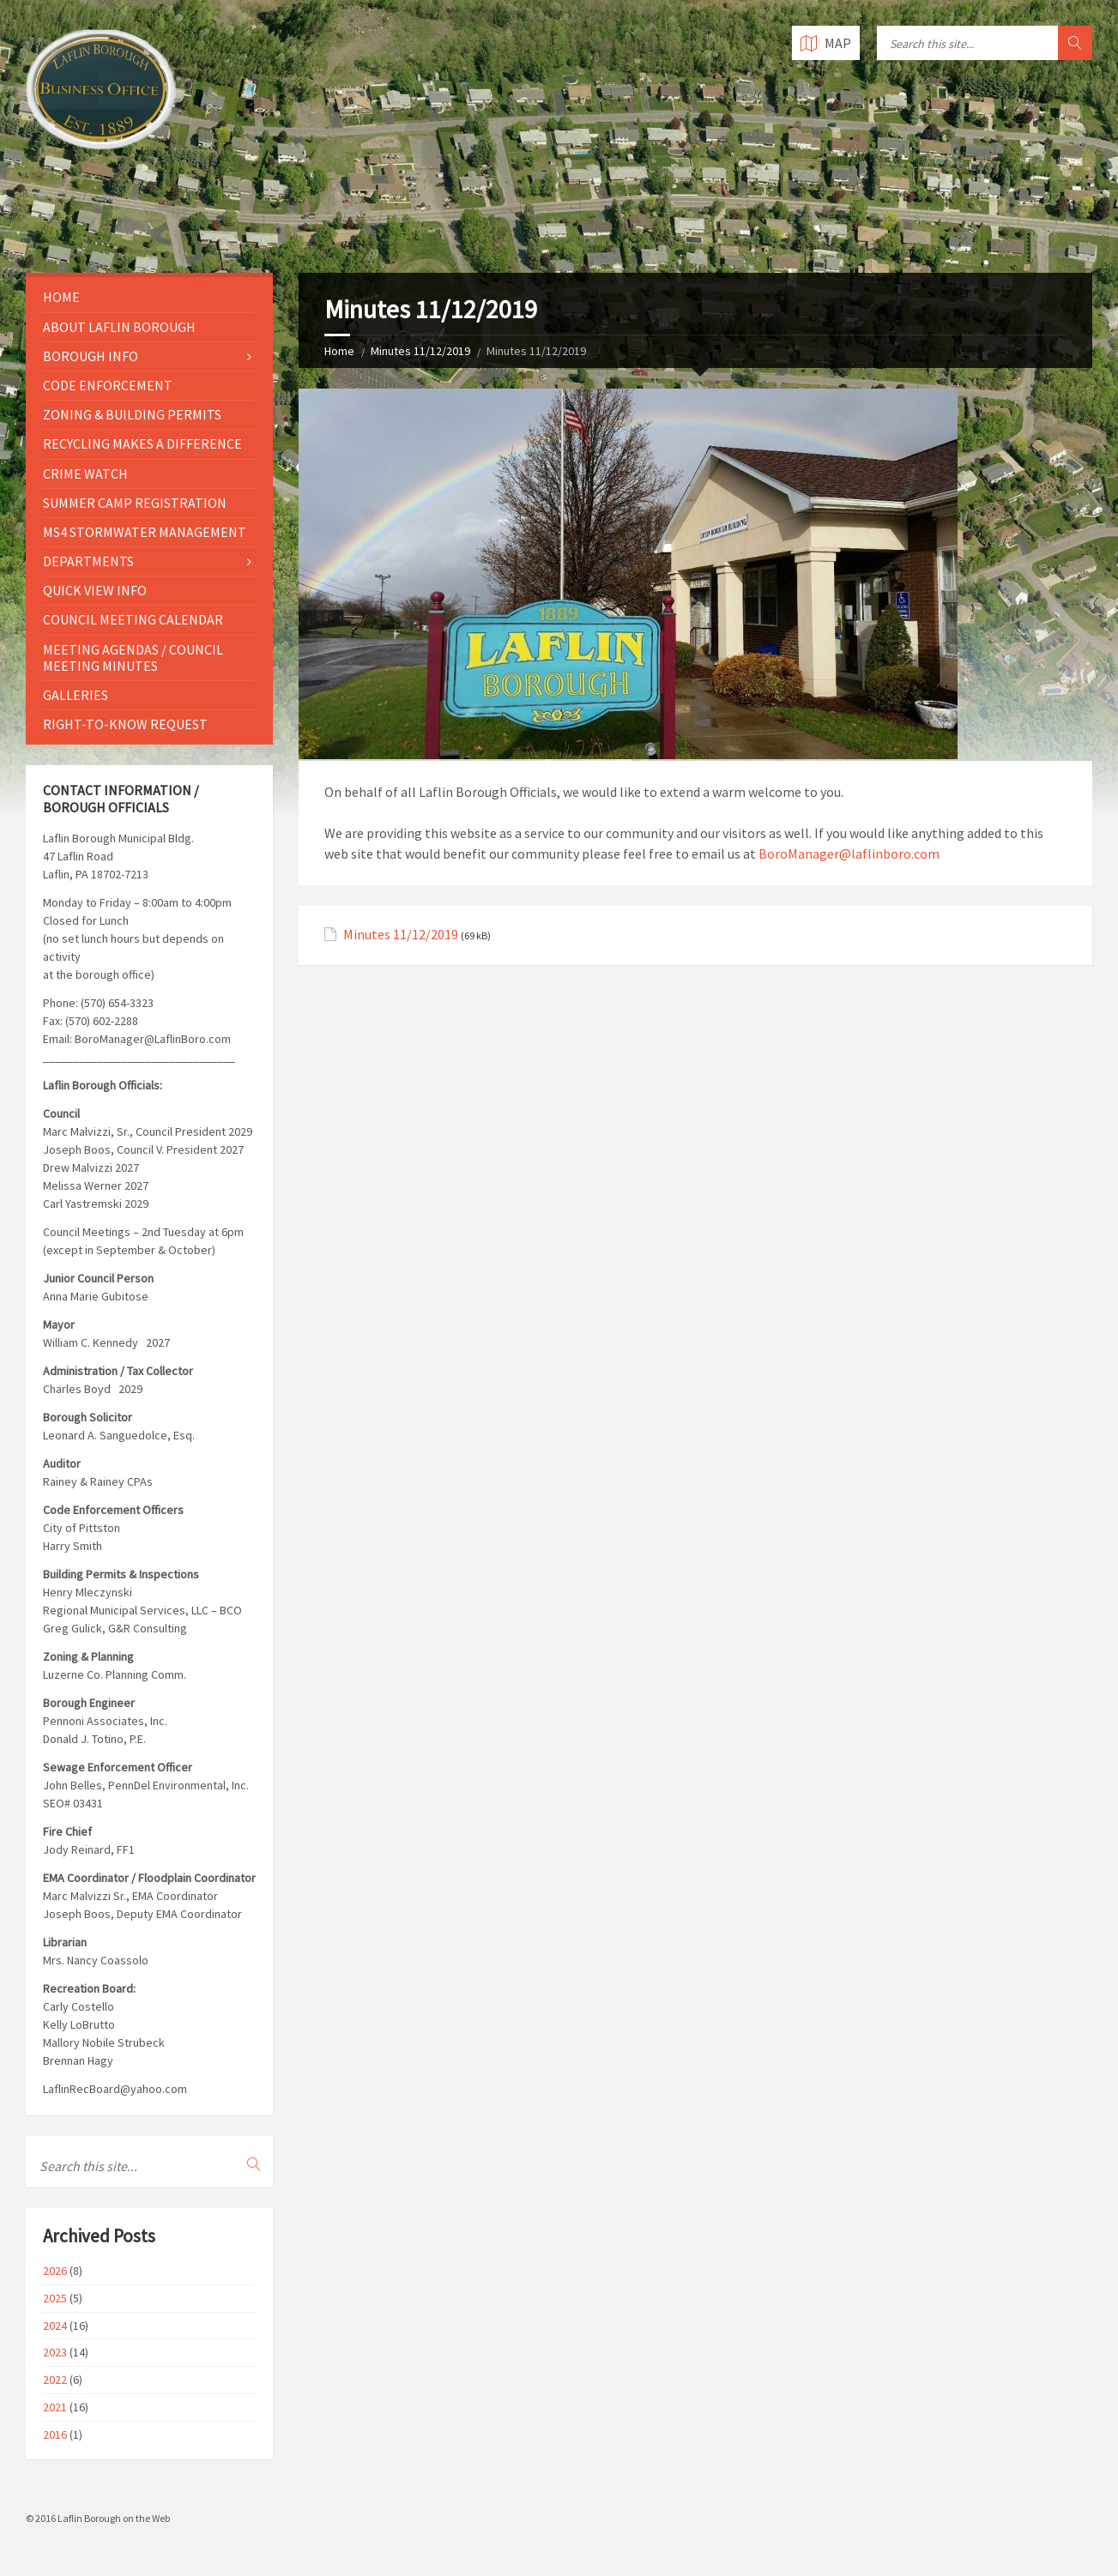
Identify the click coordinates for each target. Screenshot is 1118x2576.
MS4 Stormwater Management (144, 531)
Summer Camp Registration (135, 502)
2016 (55, 2434)
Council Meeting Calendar (133, 619)
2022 (55, 2379)
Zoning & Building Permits (132, 414)
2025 (55, 2298)
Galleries (75, 694)
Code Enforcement (107, 385)
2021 (55, 2407)
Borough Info (90, 356)
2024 (55, 2325)
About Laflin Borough (119, 326)
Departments (88, 561)
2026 (55, 2270)
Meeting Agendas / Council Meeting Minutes (133, 657)
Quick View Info (95, 590)
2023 (55, 2352)
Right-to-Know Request (125, 724)
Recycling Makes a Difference (142, 443)
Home (339, 351)
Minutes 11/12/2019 (420, 351)
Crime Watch (85, 473)
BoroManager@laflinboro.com (849, 853)
